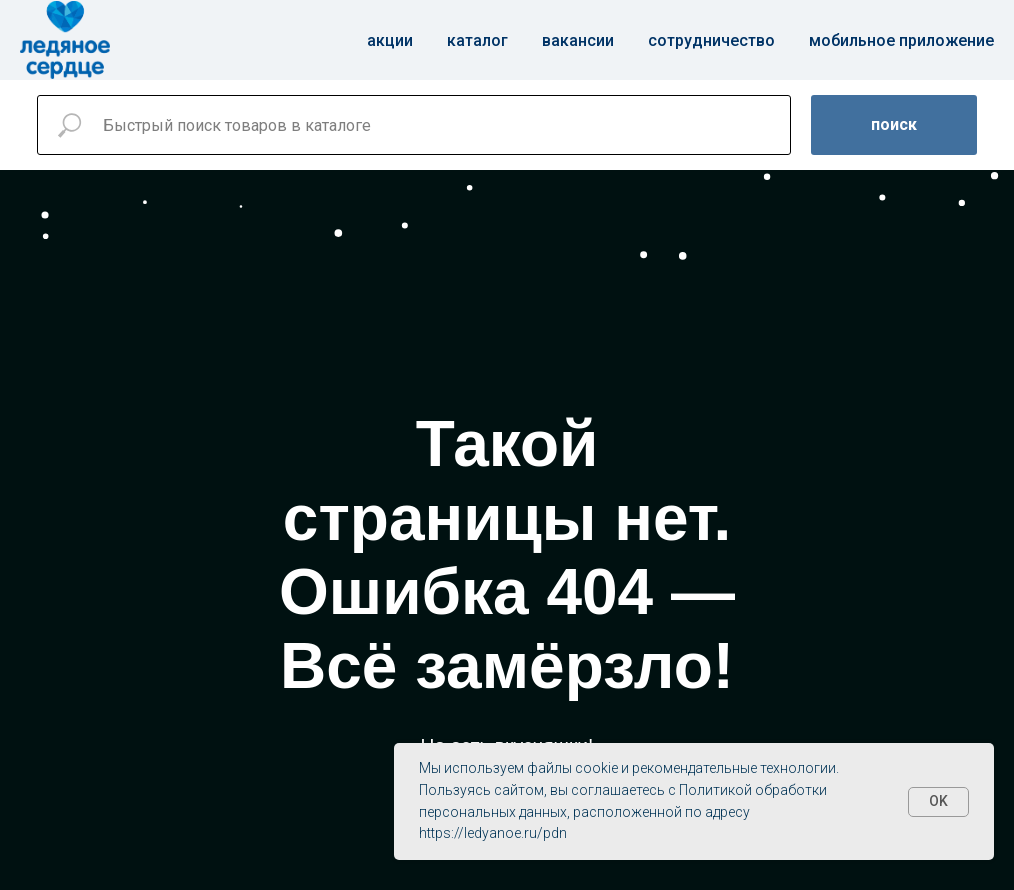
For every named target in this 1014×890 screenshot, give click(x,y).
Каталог (477, 40)
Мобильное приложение (901, 40)
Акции (390, 40)
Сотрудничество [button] (711, 40)
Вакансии (578, 40)
